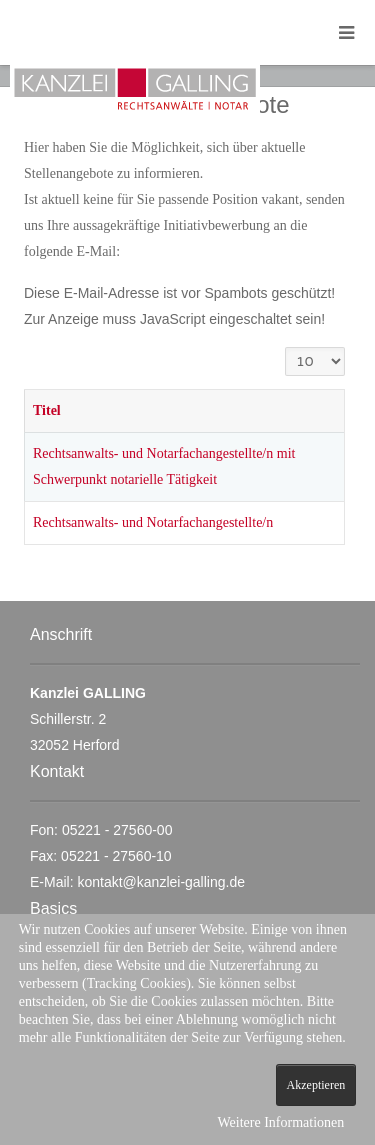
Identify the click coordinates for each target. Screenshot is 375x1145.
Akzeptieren (316, 1085)
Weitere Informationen (280, 1122)
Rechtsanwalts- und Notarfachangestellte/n (153, 522)
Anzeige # (285, 347)
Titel (47, 410)
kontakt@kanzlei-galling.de (161, 882)
